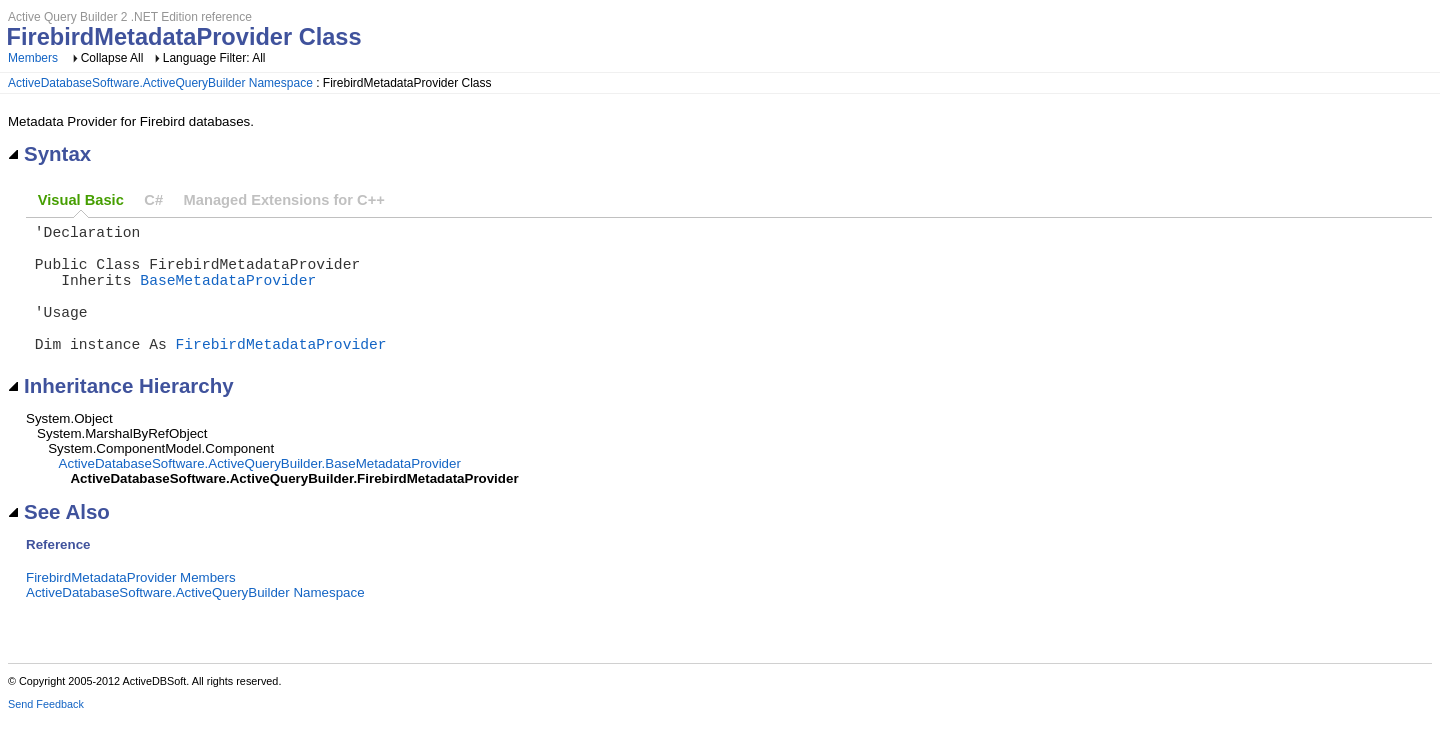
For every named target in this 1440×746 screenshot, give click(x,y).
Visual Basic (81, 200)
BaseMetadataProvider (228, 295)
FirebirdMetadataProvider (281, 371)
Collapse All (112, 58)
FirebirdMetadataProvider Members (131, 605)
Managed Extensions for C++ (284, 200)
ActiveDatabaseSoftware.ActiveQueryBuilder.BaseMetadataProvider (260, 491)
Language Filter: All (214, 58)
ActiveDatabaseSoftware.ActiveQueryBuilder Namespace (160, 83)
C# (153, 200)
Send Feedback (46, 732)
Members (33, 58)
